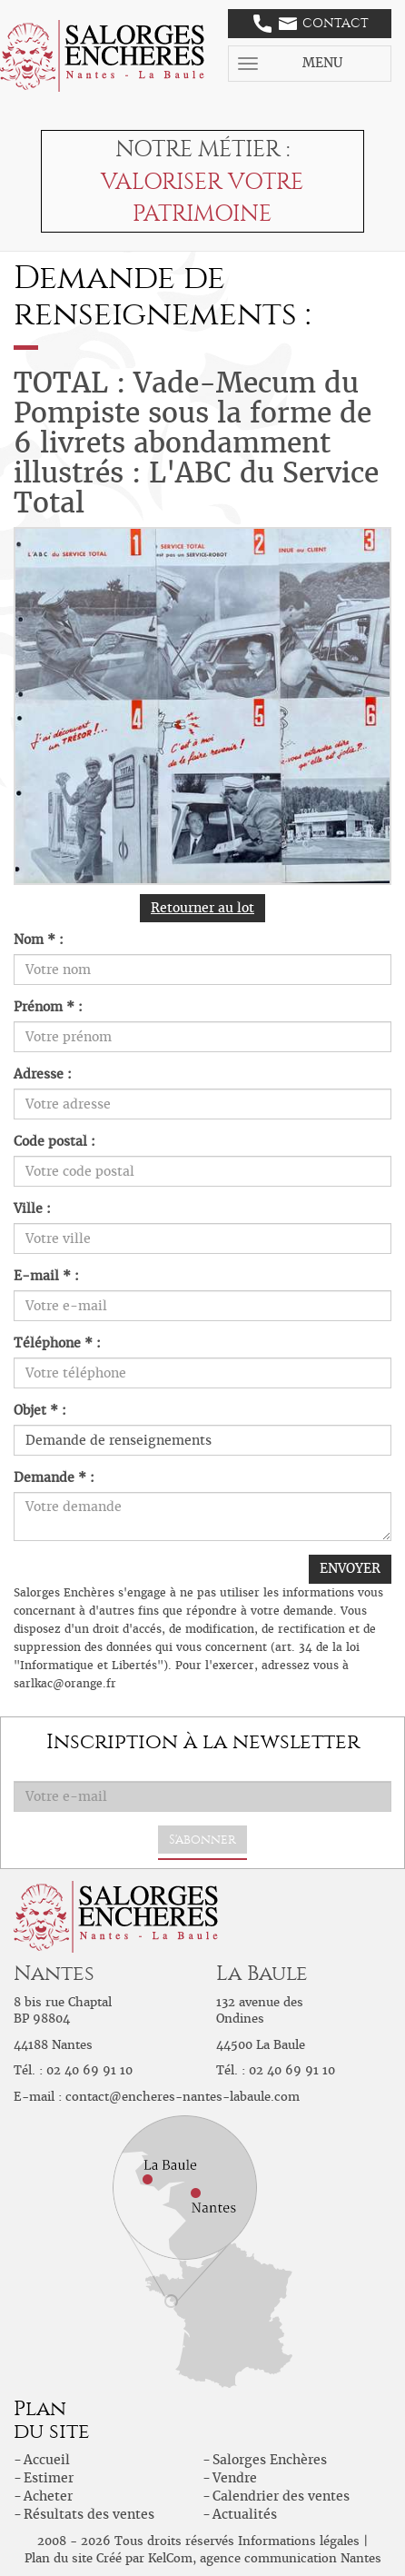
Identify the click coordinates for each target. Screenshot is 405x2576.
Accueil (47, 2460)
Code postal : (54, 1141)
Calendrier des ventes (281, 2496)
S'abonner (202, 1839)
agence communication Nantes (290, 2558)
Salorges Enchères (269, 2460)
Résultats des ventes (89, 2514)
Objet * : (40, 1410)
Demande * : (54, 1477)
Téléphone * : (57, 1343)
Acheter (48, 2496)
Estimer (49, 2478)
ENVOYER (350, 1568)
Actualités (244, 2514)
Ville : (32, 1208)
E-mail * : (46, 1276)
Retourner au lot (202, 908)
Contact (311, 24)
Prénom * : (48, 1007)
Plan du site (59, 2558)
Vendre (234, 2478)
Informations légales (299, 2541)
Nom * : (39, 939)
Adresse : (43, 1074)
